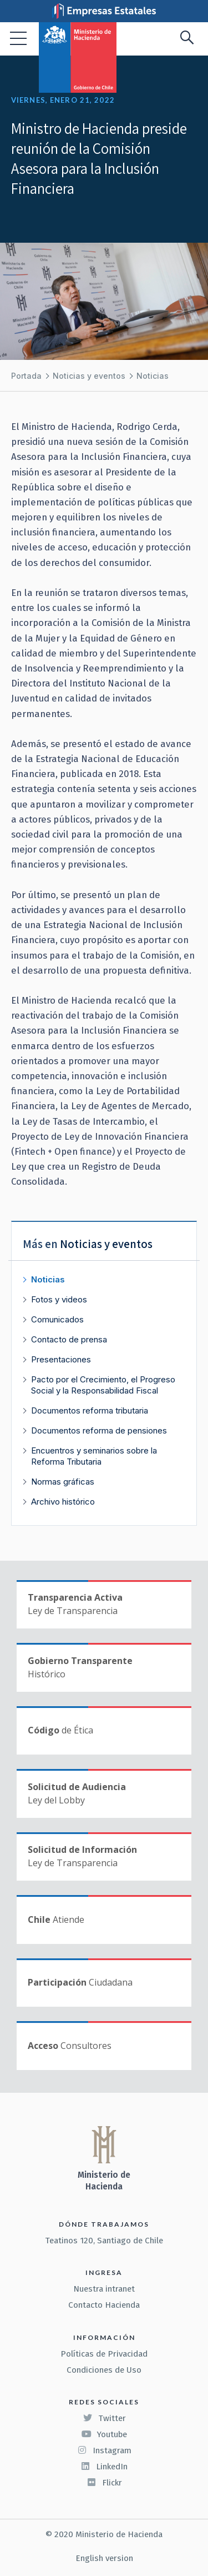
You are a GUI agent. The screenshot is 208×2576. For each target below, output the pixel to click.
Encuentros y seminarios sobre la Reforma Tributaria (94, 1456)
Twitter (104, 2418)
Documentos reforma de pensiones (99, 1430)
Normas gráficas (62, 1481)
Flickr (104, 2483)
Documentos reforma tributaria (89, 1410)
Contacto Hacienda (104, 2305)
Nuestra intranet (104, 2289)
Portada (26, 375)
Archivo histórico (63, 1501)
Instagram (104, 2450)
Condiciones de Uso (104, 2370)
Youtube (104, 2434)
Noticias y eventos (89, 375)
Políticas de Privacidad (104, 2354)
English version (104, 2558)
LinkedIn (104, 2467)
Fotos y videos (59, 1299)
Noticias (152, 375)
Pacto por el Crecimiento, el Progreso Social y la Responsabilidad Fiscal (103, 1385)
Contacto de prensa (69, 1339)
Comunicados (57, 1319)
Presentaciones (61, 1359)
